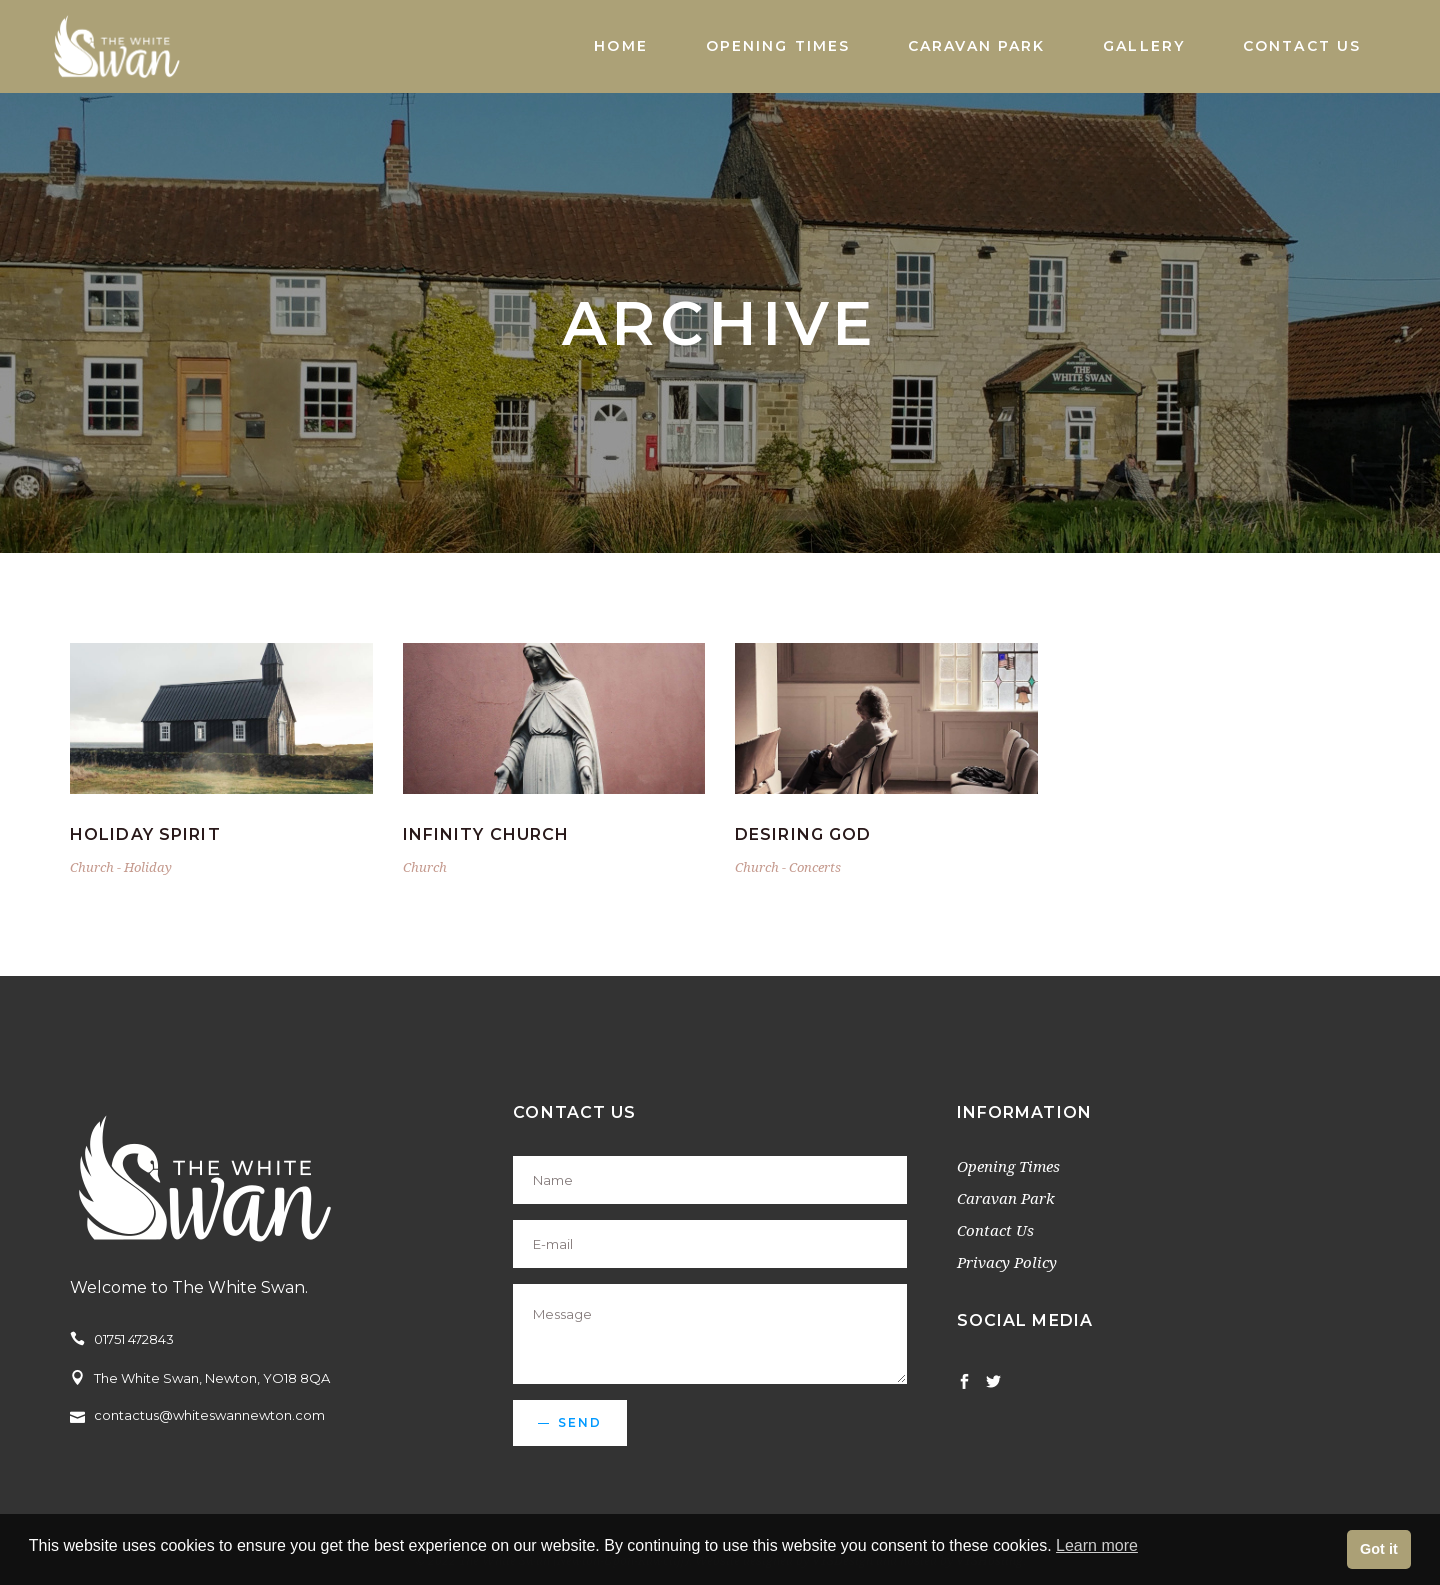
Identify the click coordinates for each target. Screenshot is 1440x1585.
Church (92, 867)
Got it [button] (1379, 1549)
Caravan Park (1006, 1198)
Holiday (148, 867)
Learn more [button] (1097, 1545)
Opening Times (1008, 1166)
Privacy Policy (1007, 1262)
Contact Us (995, 1230)
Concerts (815, 867)
